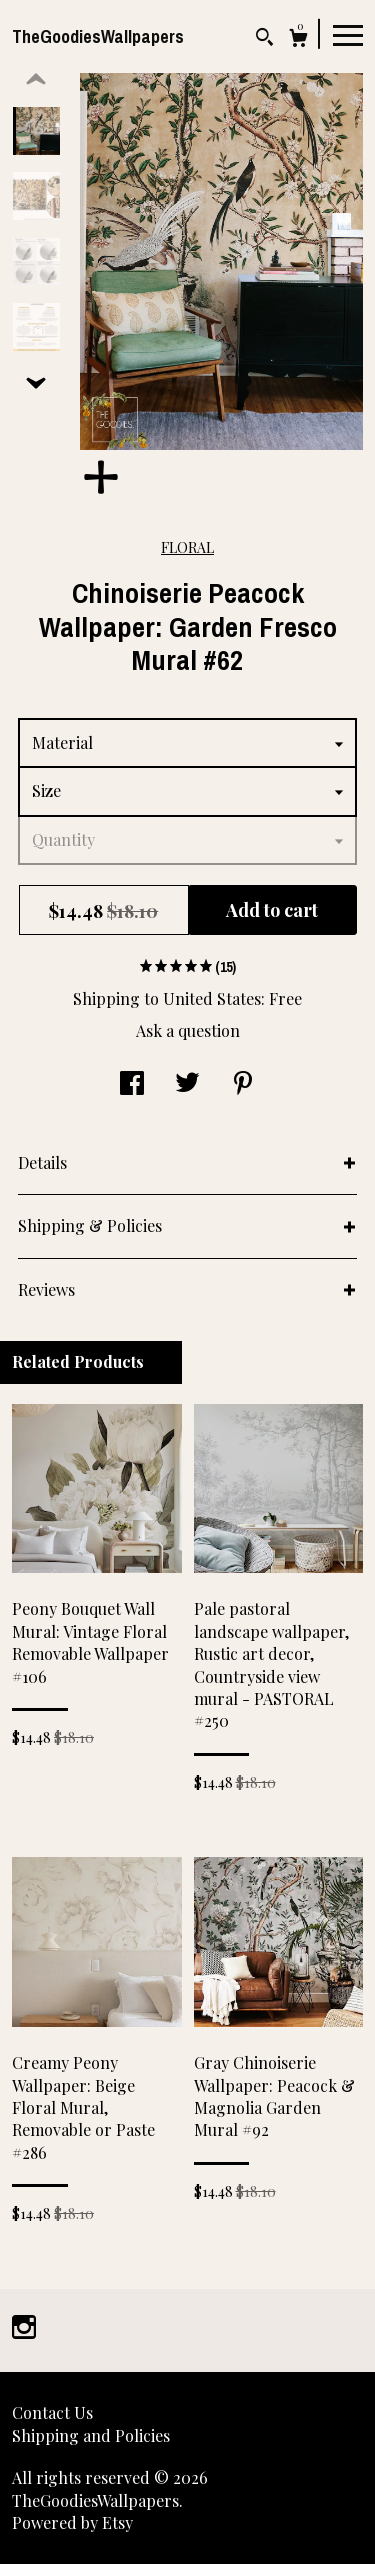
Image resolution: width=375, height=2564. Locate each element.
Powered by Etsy (72, 2522)
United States (212, 998)
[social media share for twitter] (187, 1084)
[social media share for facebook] (132, 1084)
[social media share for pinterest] (243, 1084)
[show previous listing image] (36, 80)
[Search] (264, 39)
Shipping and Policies (91, 2435)
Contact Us (52, 2412)
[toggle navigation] (348, 34)
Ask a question (188, 1030)
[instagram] (24, 2328)
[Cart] (298, 40)
